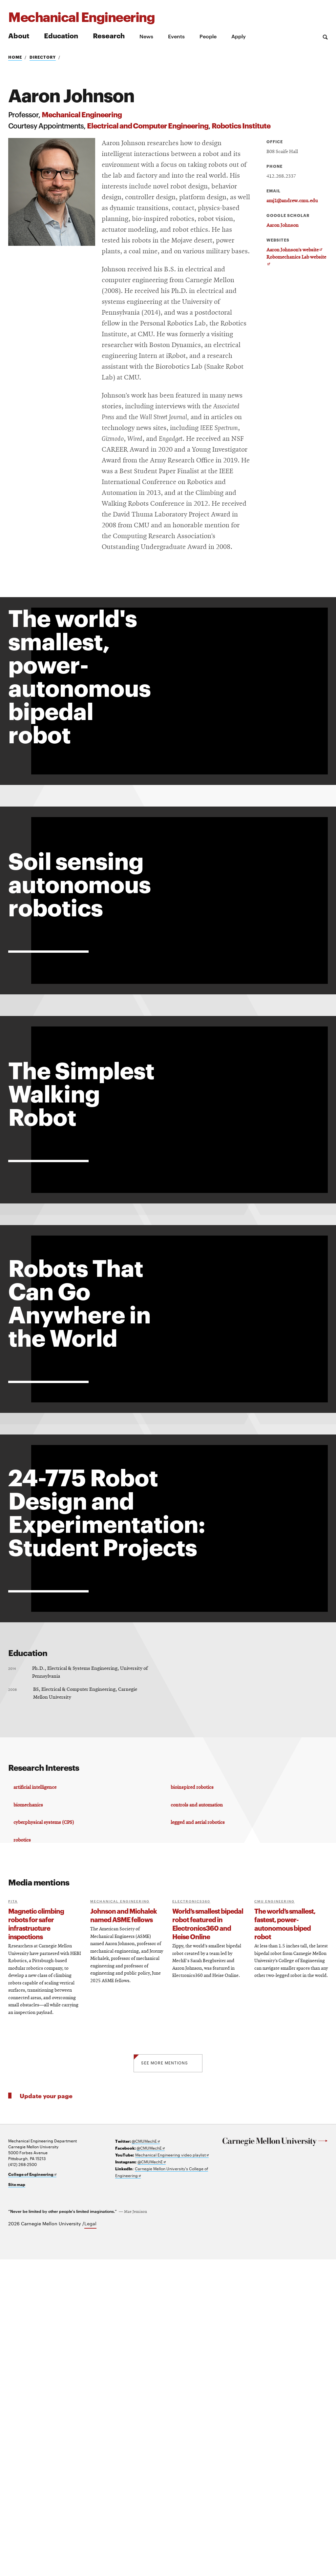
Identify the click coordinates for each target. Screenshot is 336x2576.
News (146, 36)
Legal (90, 2540)
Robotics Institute (241, 125)
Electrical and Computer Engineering (147, 125)
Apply (238, 36)
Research (109, 35)
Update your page (46, 2412)
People (208, 36)
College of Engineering (32, 2491)
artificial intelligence (36, 2095)
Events (176, 36)
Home (15, 57)
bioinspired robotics (193, 2095)
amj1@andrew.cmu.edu (292, 201)
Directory (43, 57)
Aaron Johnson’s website (294, 250)
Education (61, 35)
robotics (24, 2155)
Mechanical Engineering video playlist (172, 2471)
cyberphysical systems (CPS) (45, 2135)
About (18, 35)
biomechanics (30, 2115)
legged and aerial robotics (199, 2135)
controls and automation (198, 2115)
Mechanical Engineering (82, 114)
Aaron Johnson (282, 225)
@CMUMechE (146, 2457)
